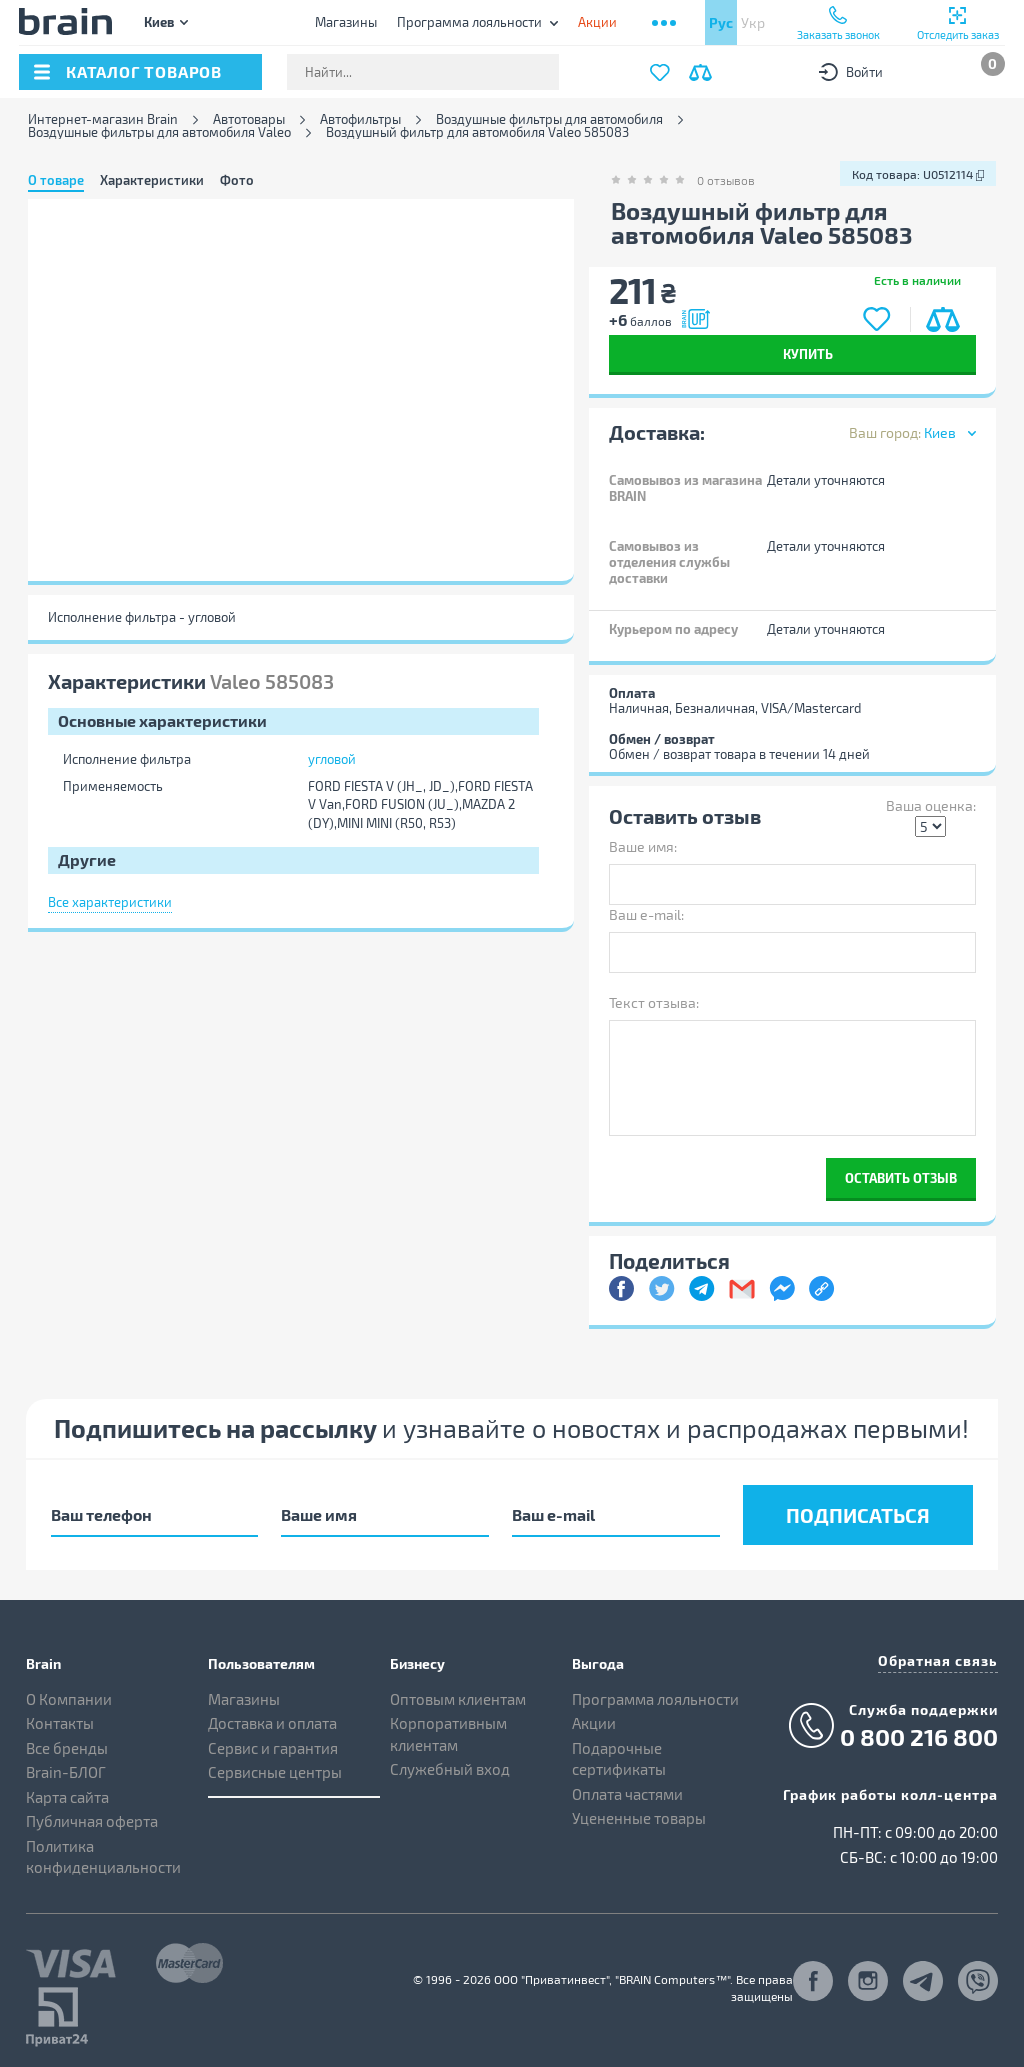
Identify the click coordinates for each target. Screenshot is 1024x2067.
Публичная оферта (92, 1821)
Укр (753, 22)
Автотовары (249, 119)
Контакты (60, 1723)
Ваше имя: (643, 846)
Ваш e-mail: (646, 914)
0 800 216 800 (919, 1737)
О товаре (56, 180)
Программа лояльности (469, 22)
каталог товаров (144, 71)
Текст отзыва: (654, 1002)
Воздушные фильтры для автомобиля (549, 119)
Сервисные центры (275, 1772)
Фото (237, 180)
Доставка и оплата (272, 1723)
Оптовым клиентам (458, 1699)
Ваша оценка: (931, 805)
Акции (594, 1723)
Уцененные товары (639, 1818)
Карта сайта (67, 1797)
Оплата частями (627, 1794)
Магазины (346, 22)
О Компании (69, 1699)
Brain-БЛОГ (66, 1772)
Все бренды (67, 1748)
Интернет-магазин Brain (103, 119)
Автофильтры (360, 119)
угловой (332, 759)
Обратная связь (938, 1660)
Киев (159, 21)
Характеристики (152, 180)
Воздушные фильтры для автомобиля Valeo (159, 132)
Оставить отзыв (901, 1177)
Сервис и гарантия (273, 1748)
